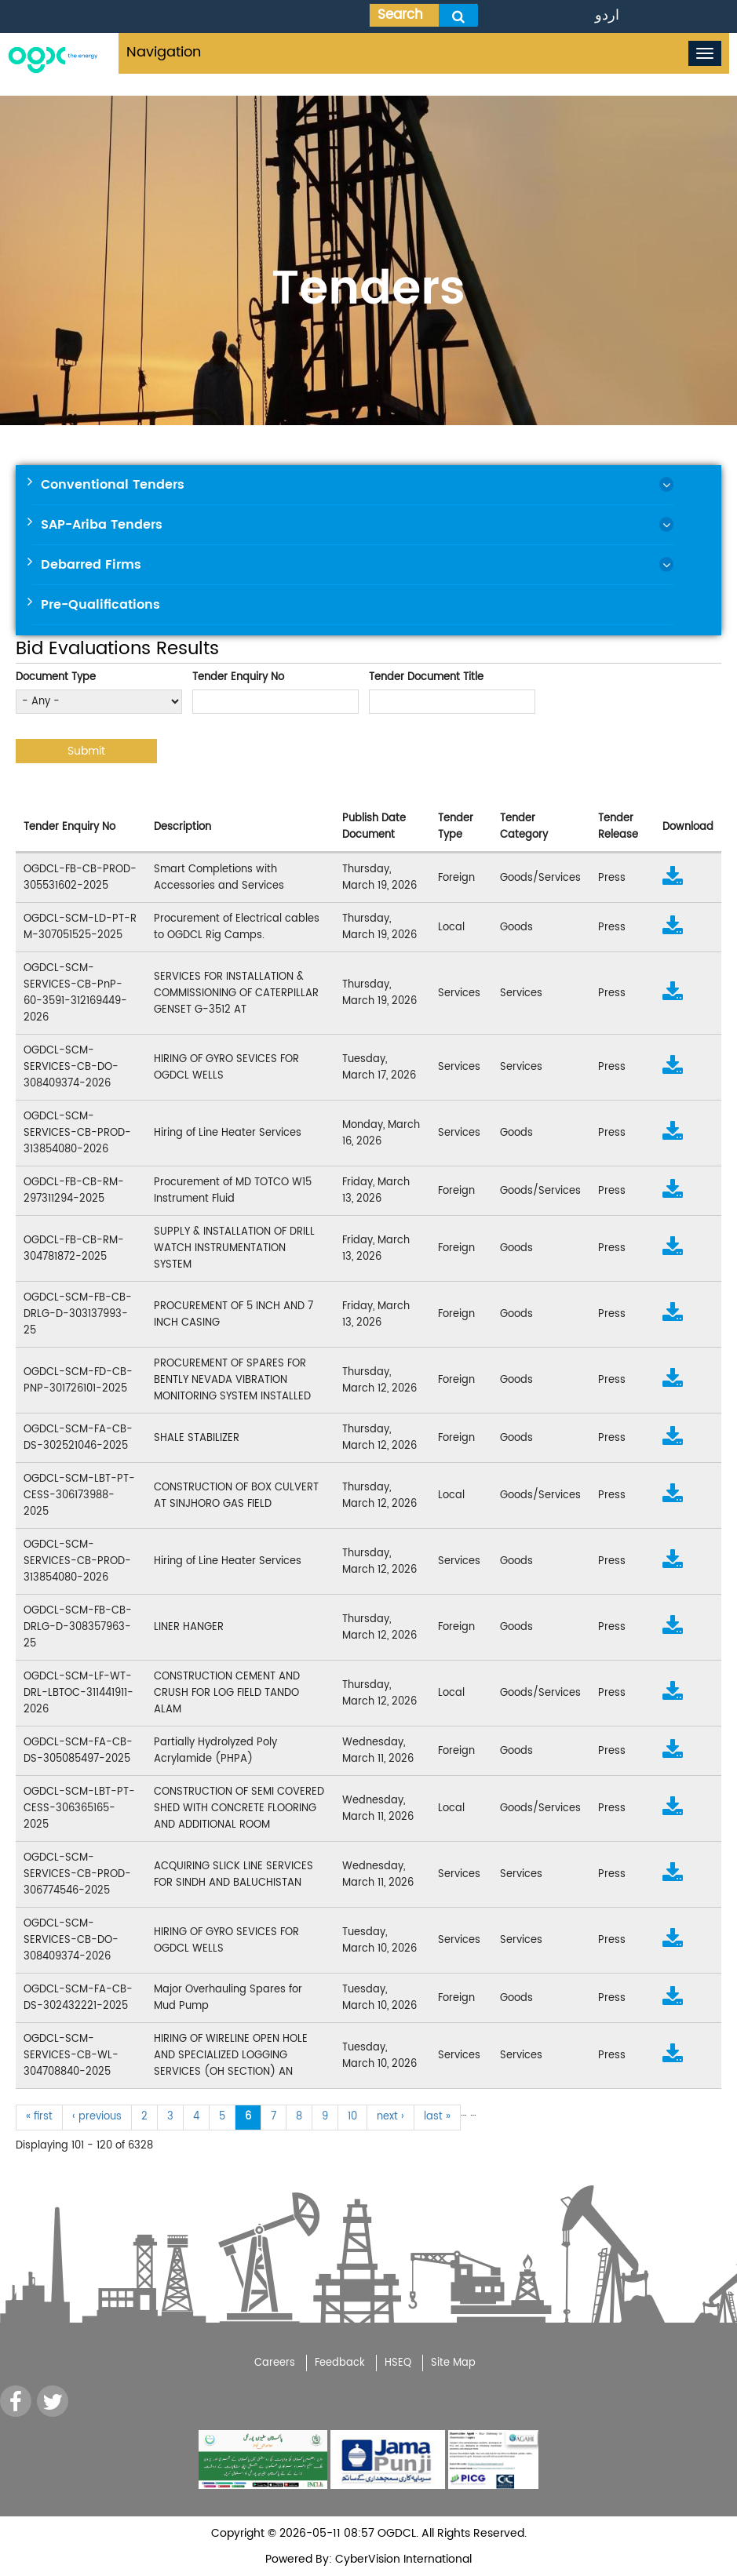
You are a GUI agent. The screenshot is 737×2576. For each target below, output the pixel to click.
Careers (274, 2363)
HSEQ (398, 2363)
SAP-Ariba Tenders (101, 525)
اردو (607, 15)
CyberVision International (402, 2559)
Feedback (340, 2363)
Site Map (453, 2363)
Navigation (163, 52)
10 (352, 2116)
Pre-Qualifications (100, 605)
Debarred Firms (91, 565)
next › (390, 2116)
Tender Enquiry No (238, 677)
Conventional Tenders (112, 485)
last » (437, 2116)
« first (39, 2116)
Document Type (56, 677)
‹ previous (97, 2116)
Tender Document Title (426, 677)
